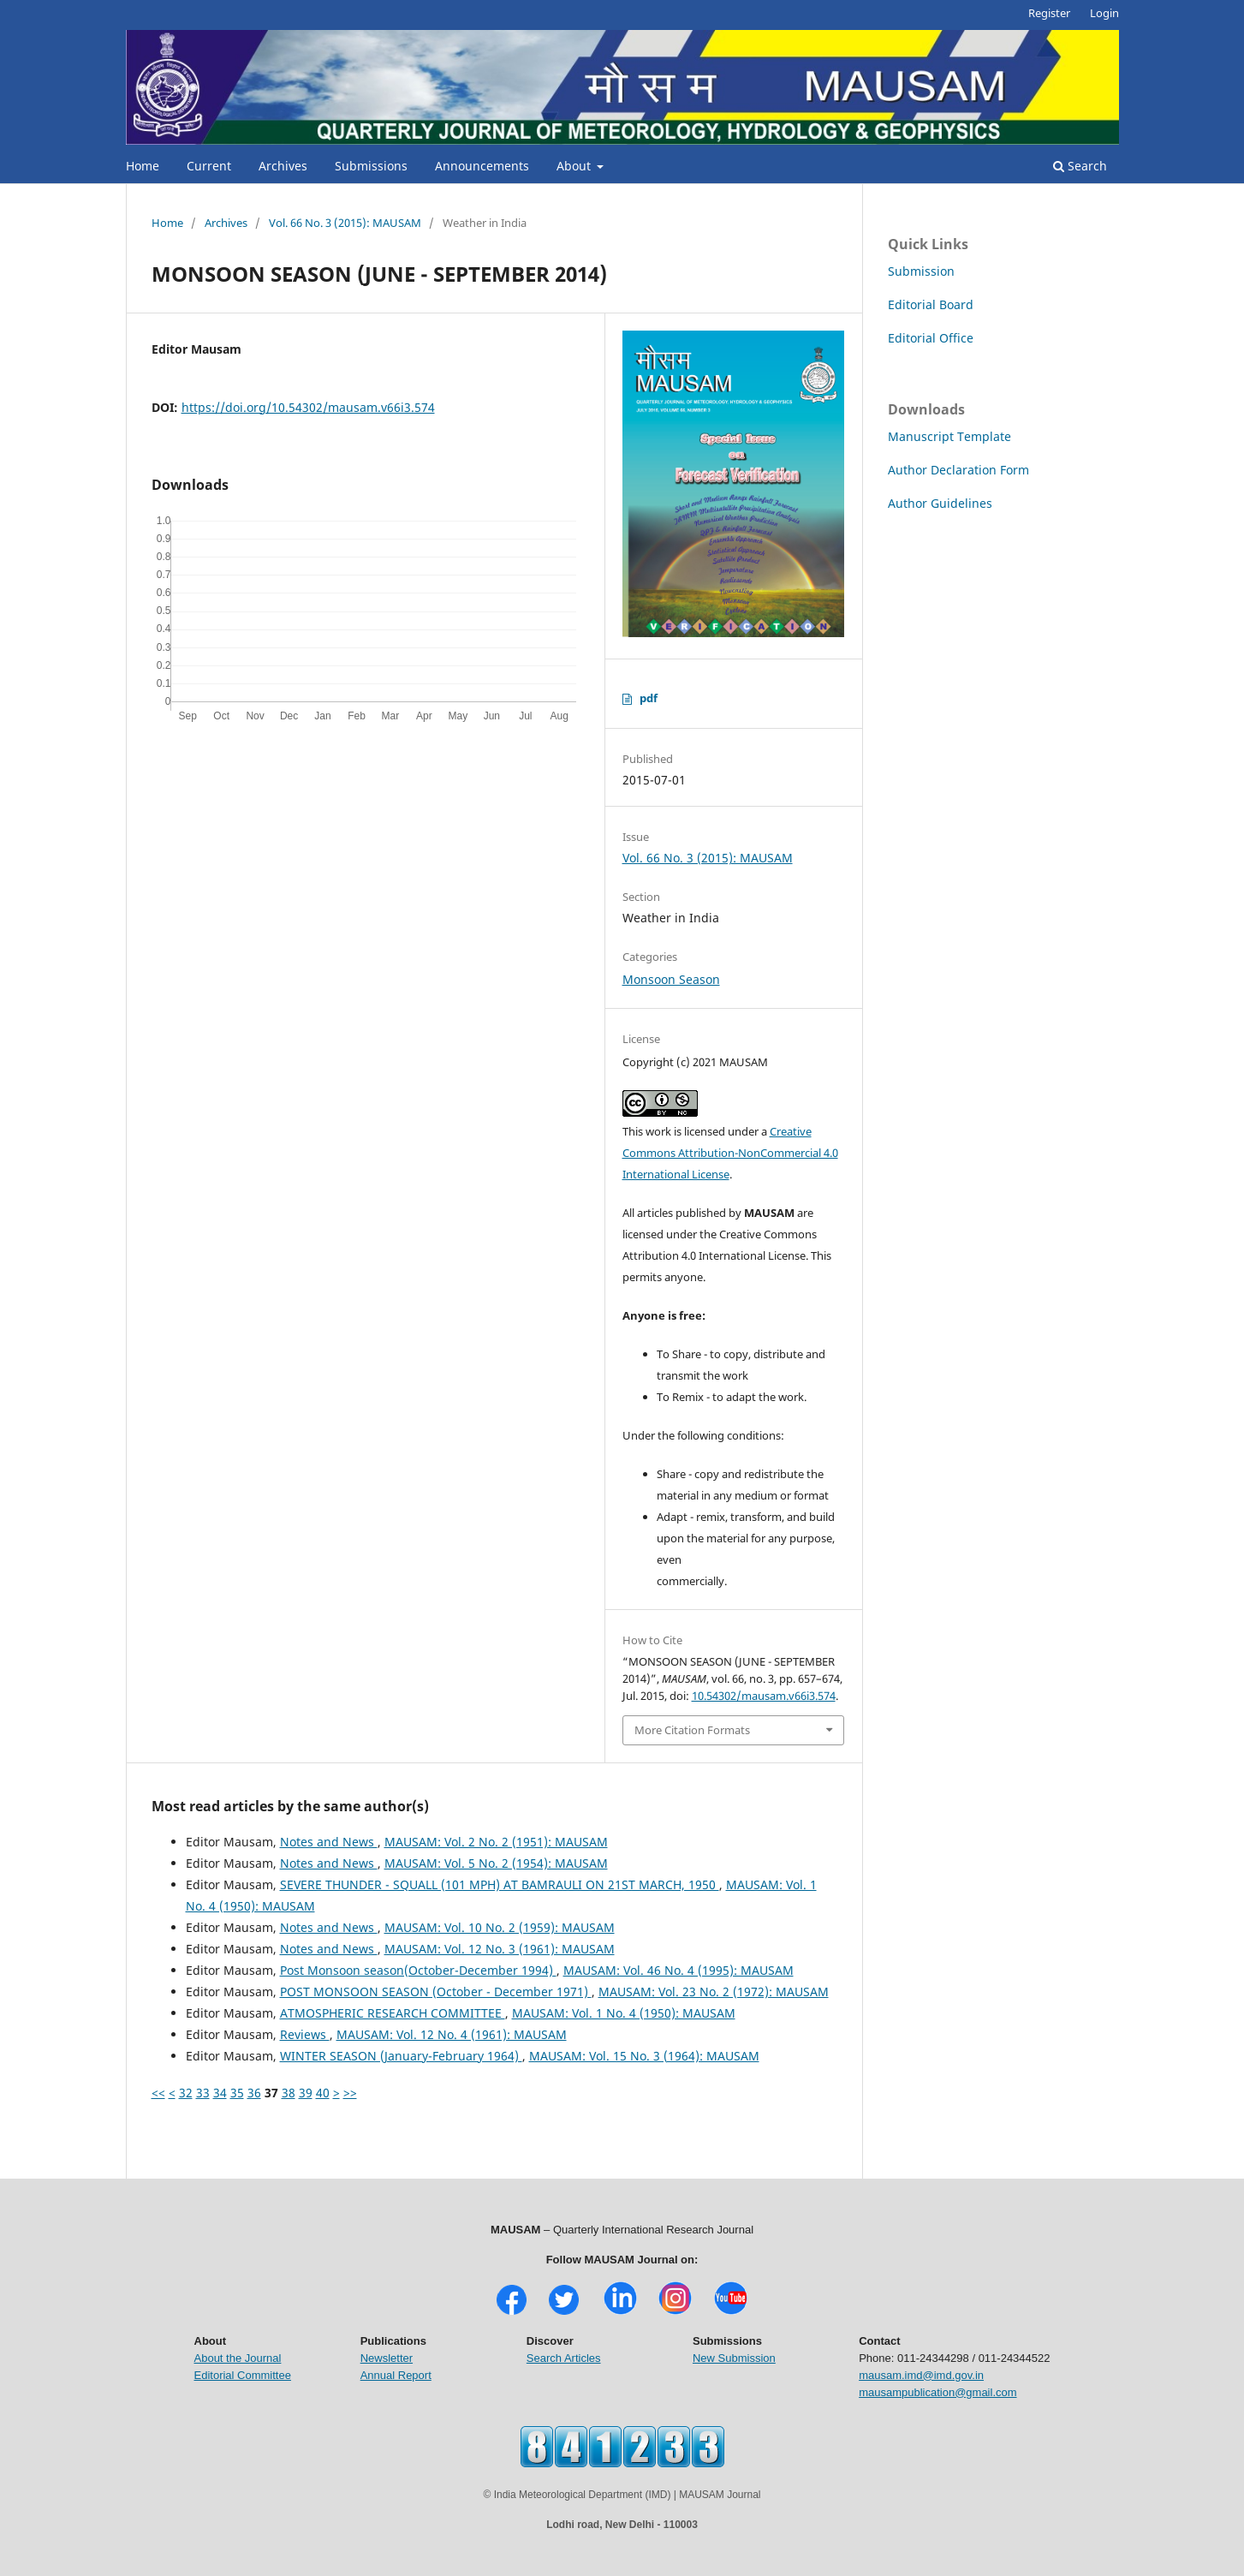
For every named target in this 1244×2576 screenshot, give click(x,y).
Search (1080, 166)
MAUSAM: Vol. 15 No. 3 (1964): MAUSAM (644, 2056)
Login (1104, 13)
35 (237, 2092)
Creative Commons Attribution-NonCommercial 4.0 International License (730, 1153)
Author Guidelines (940, 503)
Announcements (482, 166)
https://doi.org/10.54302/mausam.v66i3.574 (308, 407)
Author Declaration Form (958, 470)
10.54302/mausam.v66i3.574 (764, 1695)
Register (1049, 13)
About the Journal (238, 2358)
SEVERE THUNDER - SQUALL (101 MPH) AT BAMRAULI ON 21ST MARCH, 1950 (499, 1884)
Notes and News (329, 1842)
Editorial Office (930, 338)
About (575, 166)
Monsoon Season (671, 979)
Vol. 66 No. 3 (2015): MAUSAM (345, 222)
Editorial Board (930, 304)
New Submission (734, 2358)
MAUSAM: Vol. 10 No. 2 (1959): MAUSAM (499, 1927)
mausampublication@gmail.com (937, 2392)
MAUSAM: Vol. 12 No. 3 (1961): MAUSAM (499, 1949)
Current (209, 166)
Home (142, 166)
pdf (649, 698)
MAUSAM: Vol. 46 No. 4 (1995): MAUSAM (678, 1970)
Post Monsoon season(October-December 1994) (418, 1970)
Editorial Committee (242, 2375)
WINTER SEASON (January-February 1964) (401, 2056)
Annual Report (396, 2375)
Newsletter (386, 2358)
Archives (283, 166)
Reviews (305, 2034)
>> (350, 2092)
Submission (921, 271)
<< (158, 2092)
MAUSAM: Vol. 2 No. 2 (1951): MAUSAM (496, 1842)
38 (288, 2092)
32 (186, 2092)
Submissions (371, 166)
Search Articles (564, 2358)
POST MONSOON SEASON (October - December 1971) (436, 1991)
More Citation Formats (692, 1730)
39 (305, 2092)
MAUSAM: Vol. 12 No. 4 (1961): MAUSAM (451, 2034)
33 (203, 2092)
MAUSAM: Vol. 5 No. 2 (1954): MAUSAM (496, 1863)
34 (220, 2092)
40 (323, 2092)
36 (254, 2092)
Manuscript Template (949, 436)
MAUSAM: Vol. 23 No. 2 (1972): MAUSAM (713, 1991)
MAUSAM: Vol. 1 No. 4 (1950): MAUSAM (623, 2013)
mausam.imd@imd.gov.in (921, 2375)
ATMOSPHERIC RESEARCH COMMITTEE (392, 2013)
